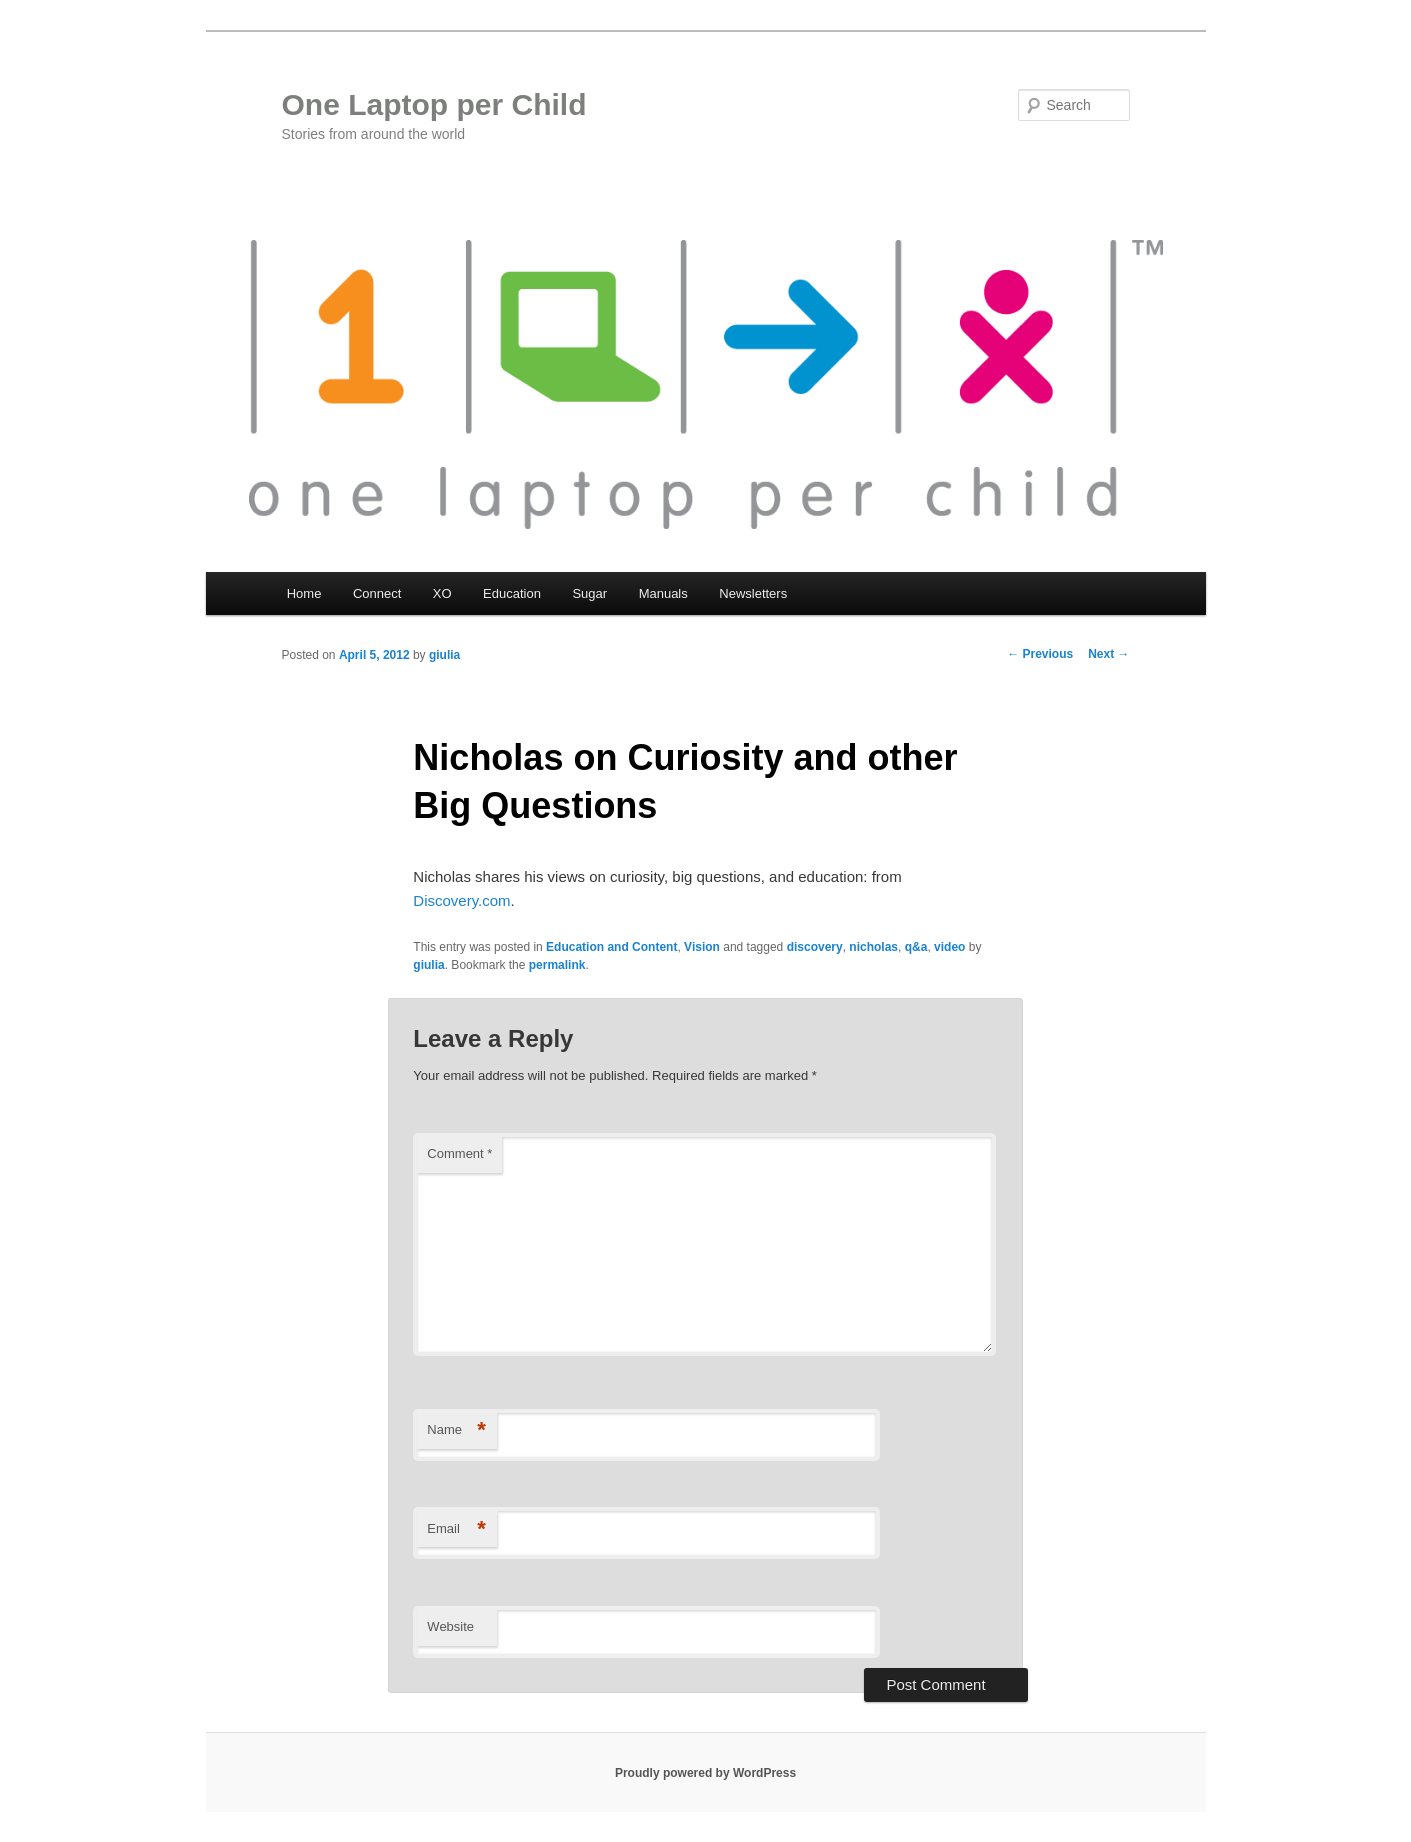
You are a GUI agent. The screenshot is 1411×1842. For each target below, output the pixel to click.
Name (456, 1430)
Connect (377, 593)
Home (304, 593)
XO (442, 593)
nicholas (873, 947)
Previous (1040, 654)
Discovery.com (461, 900)
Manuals (663, 593)
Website (450, 1626)
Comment (459, 1153)
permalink (557, 965)
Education (512, 593)
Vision (702, 947)
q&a (916, 947)
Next (1108, 654)
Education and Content (611, 947)
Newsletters (753, 593)
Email (456, 1529)
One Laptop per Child (434, 104)
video (949, 947)
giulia (444, 655)
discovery (815, 947)
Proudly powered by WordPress (705, 1773)
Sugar (589, 593)
